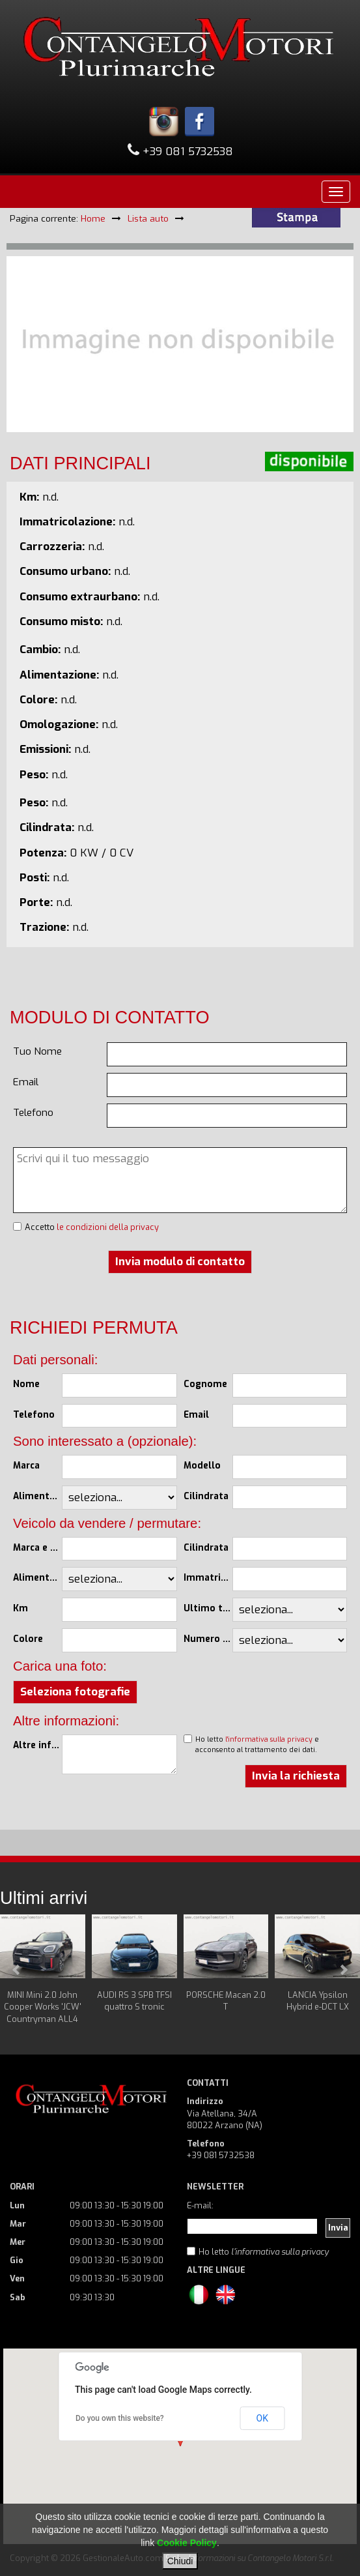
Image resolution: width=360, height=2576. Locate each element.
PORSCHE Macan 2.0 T (226, 2000)
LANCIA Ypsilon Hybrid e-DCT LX (317, 2000)
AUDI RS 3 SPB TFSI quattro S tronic (134, 2000)
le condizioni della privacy (108, 1227)
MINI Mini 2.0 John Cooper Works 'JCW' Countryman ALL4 (42, 2006)
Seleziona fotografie (75, 1691)
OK (262, 2418)
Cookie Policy (187, 2543)
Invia (338, 2227)
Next (343, 1969)
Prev (17, 1969)
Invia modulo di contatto (180, 1261)
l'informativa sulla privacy (268, 1739)
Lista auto (148, 218)
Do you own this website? (120, 2418)
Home (93, 218)
